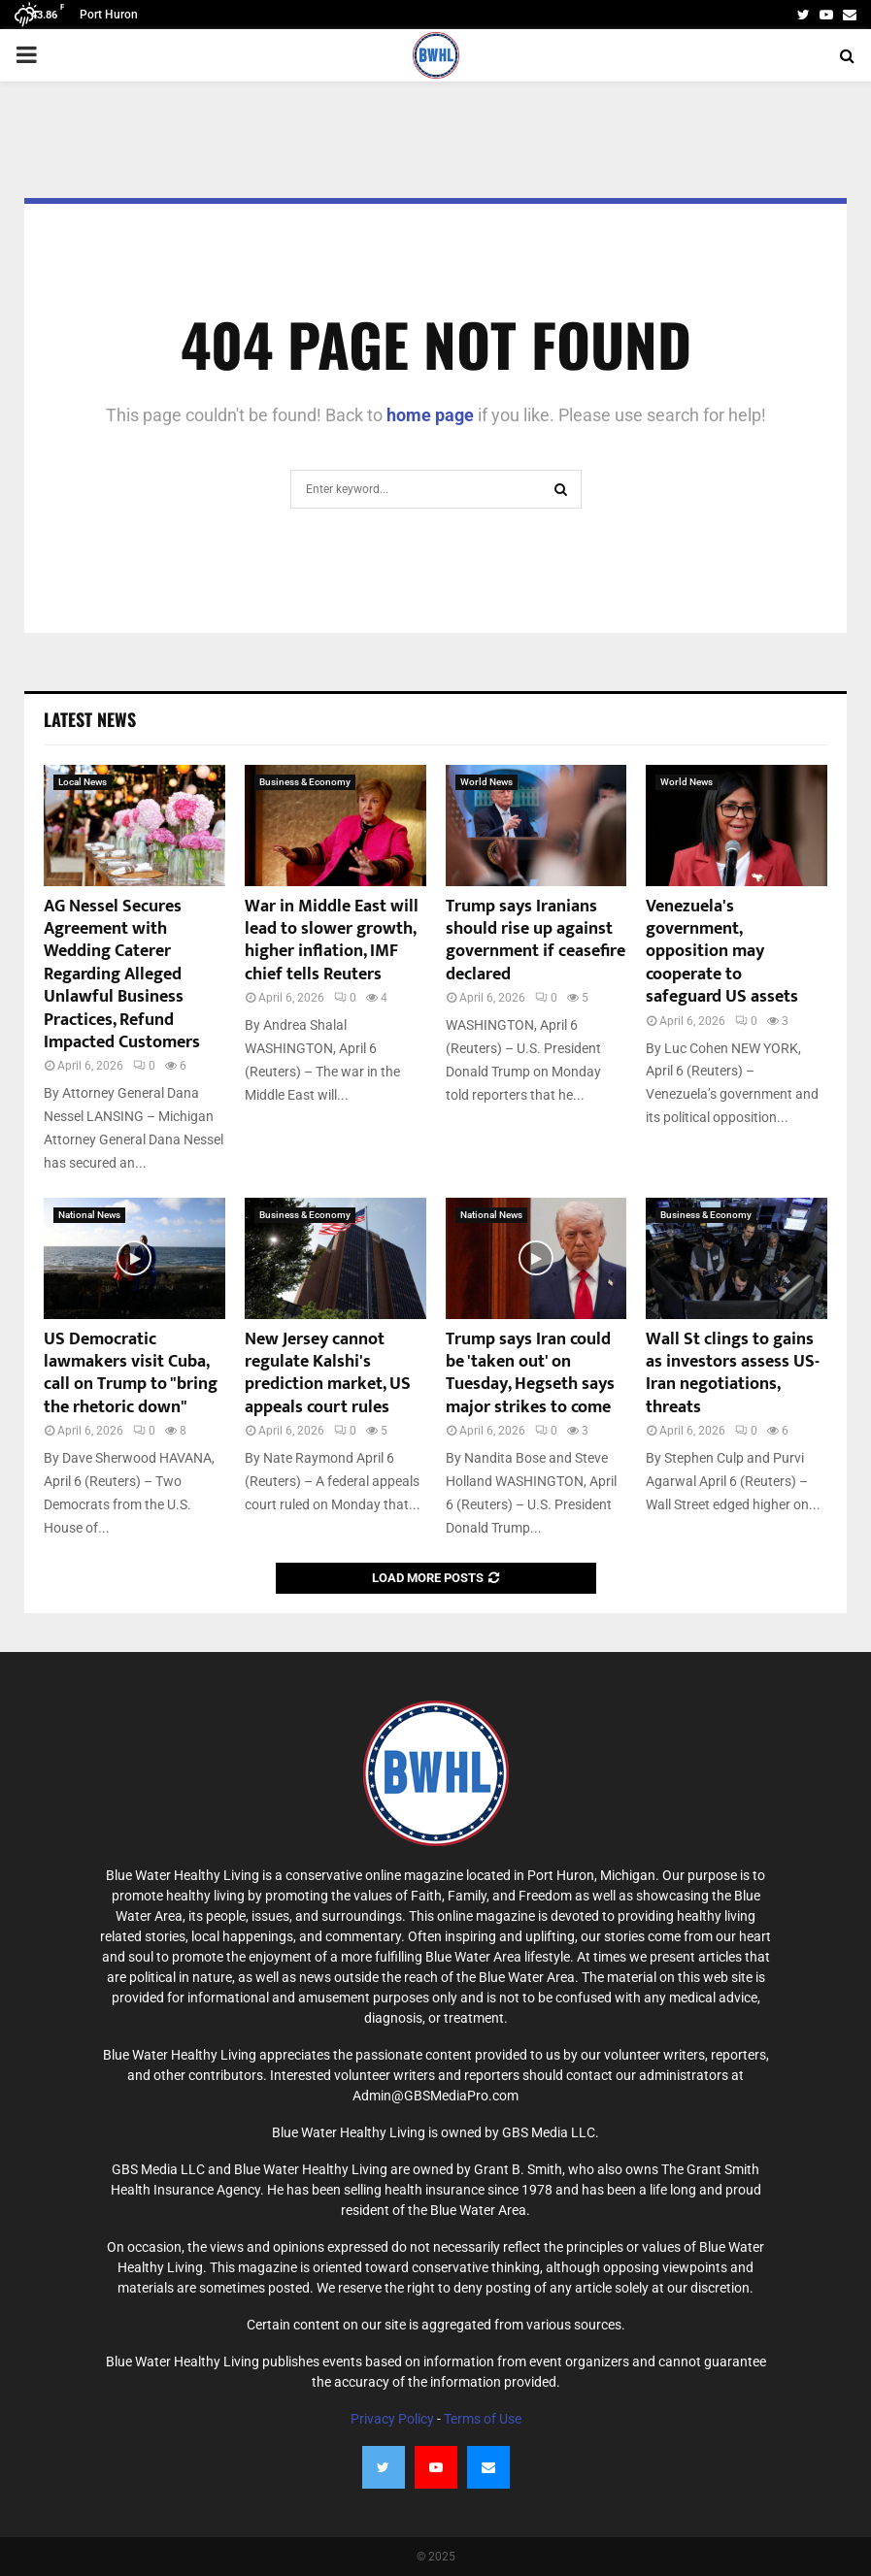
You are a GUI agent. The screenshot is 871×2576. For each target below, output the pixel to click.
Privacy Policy (392, 2419)
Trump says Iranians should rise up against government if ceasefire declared (535, 940)
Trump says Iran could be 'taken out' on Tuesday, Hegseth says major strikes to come (530, 1373)
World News (486, 781)
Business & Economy (305, 781)
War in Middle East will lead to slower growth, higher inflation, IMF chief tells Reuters (332, 940)
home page (430, 415)
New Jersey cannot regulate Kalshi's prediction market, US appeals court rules (328, 1373)
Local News (82, 781)
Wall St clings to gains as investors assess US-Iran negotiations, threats (733, 1373)
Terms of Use (482, 2419)
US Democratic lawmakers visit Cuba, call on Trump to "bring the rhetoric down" (131, 1373)
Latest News (90, 719)
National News (89, 1214)
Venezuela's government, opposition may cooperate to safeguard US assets (722, 952)
